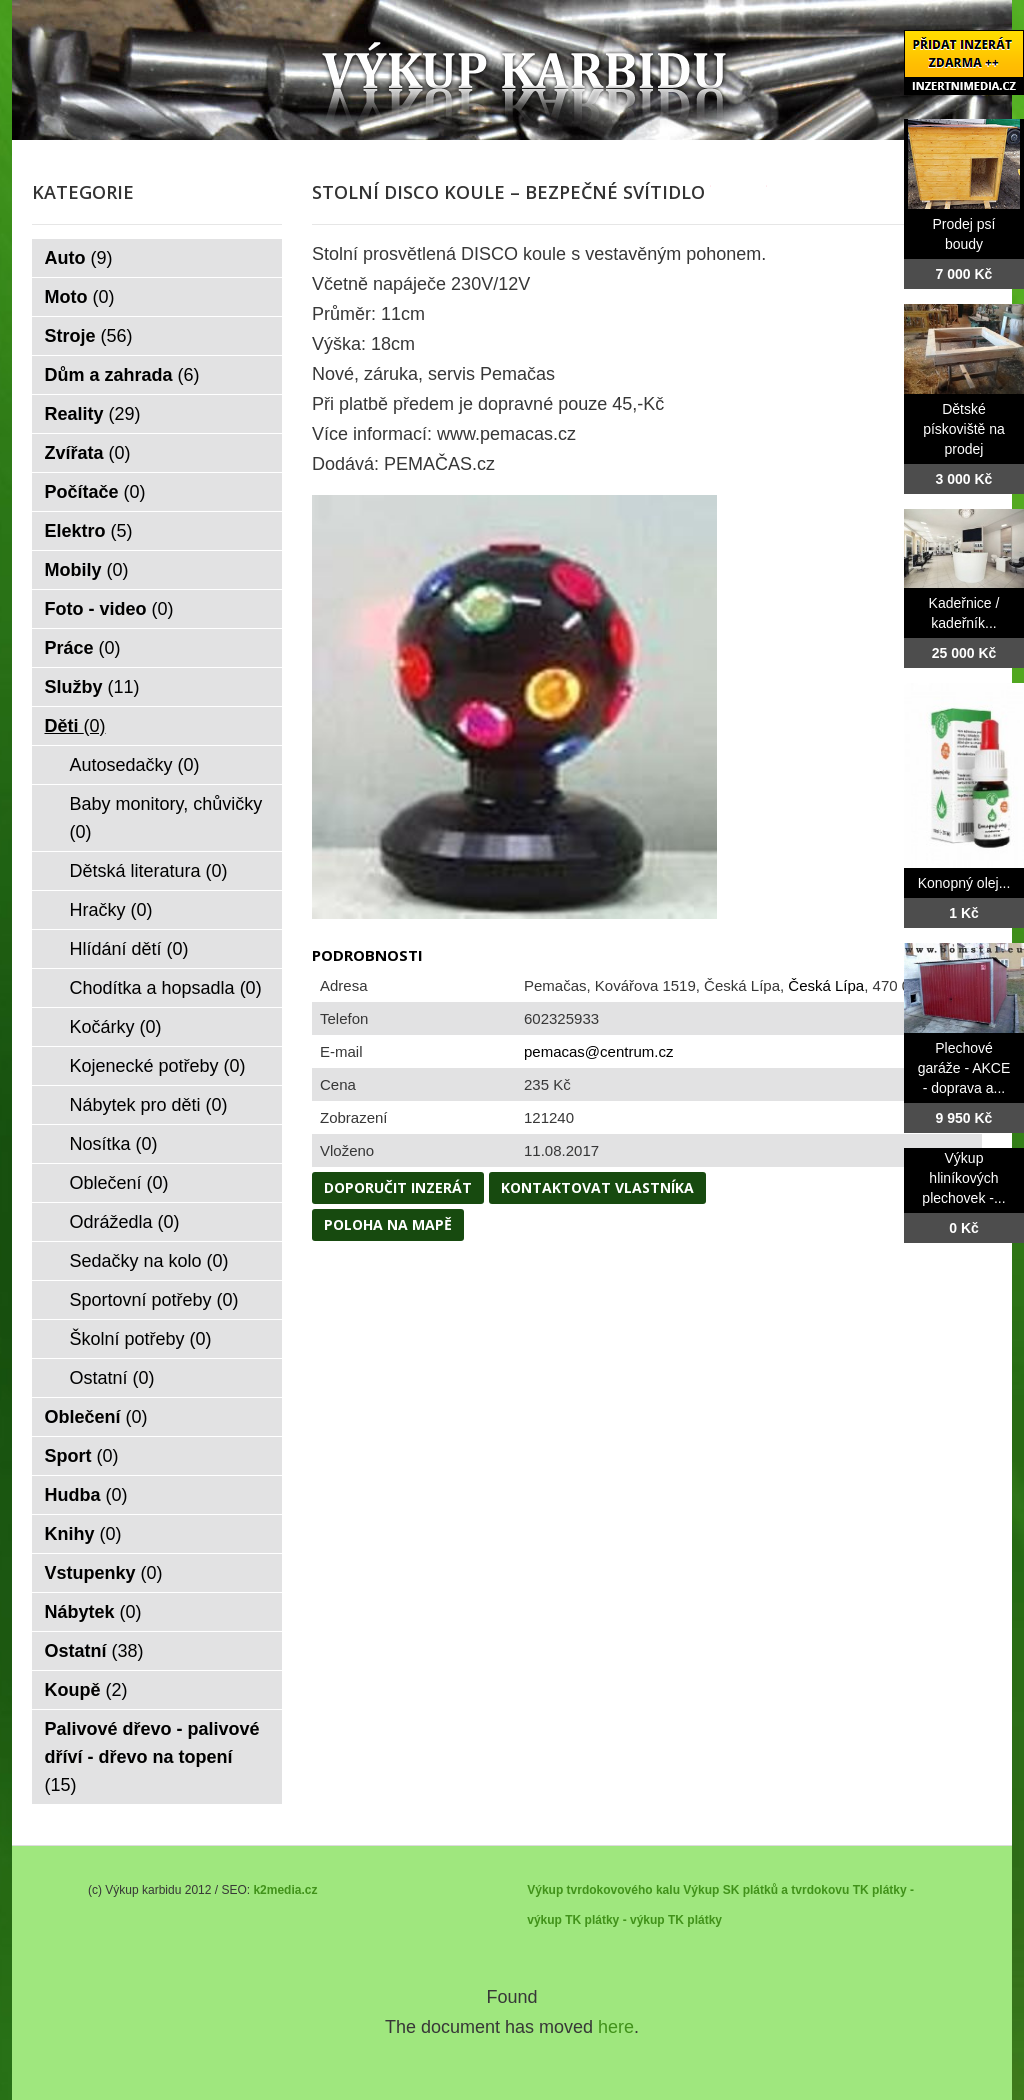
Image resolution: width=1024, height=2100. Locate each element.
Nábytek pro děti (149, 1105)
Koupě (86, 1690)
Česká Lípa (826, 985)
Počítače (95, 492)
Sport (82, 1456)
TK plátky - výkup (614, 1920)
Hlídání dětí (129, 949)
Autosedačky (135, 765)
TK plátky (695, 1920)
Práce (83, 648)
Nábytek (93, 1612)
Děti (75, 726)
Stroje (89, 336)
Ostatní (112, 1378)
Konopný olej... (964, 883)
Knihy (83, 1534)
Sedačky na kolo (149, 1261)
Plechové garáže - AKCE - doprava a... (964, 1068)
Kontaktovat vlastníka (597, 1187)
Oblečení (119, 1183)
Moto (80, 297)
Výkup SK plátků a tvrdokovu (766, 1890)
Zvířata (88, 453)
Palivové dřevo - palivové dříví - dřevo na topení (152, 1757)
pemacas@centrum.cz (598, 1051)
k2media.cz (285, 1890)
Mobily (87, 570)
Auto (79, 258)
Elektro (89, 531)
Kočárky (116, 1027)
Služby (92, 687)
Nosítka (114, 1144)
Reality (93, 414)
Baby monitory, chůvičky (166, 818)
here (616, 2027)
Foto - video (109, 609)
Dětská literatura (149, 871)
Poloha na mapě (388, 1224)
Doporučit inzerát (398, 1187)
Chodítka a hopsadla (166, 988)
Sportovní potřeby (154, 1300)
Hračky (111, 910)
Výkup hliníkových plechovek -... (963, 1178)
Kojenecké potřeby (158, 1066)
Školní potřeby (141, 1339)
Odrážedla (125, 1222)
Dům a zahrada (122, 375)
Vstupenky (104, 1573)
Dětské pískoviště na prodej (964, 429)
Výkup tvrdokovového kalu (603, 1890)
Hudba (86, 1495)
